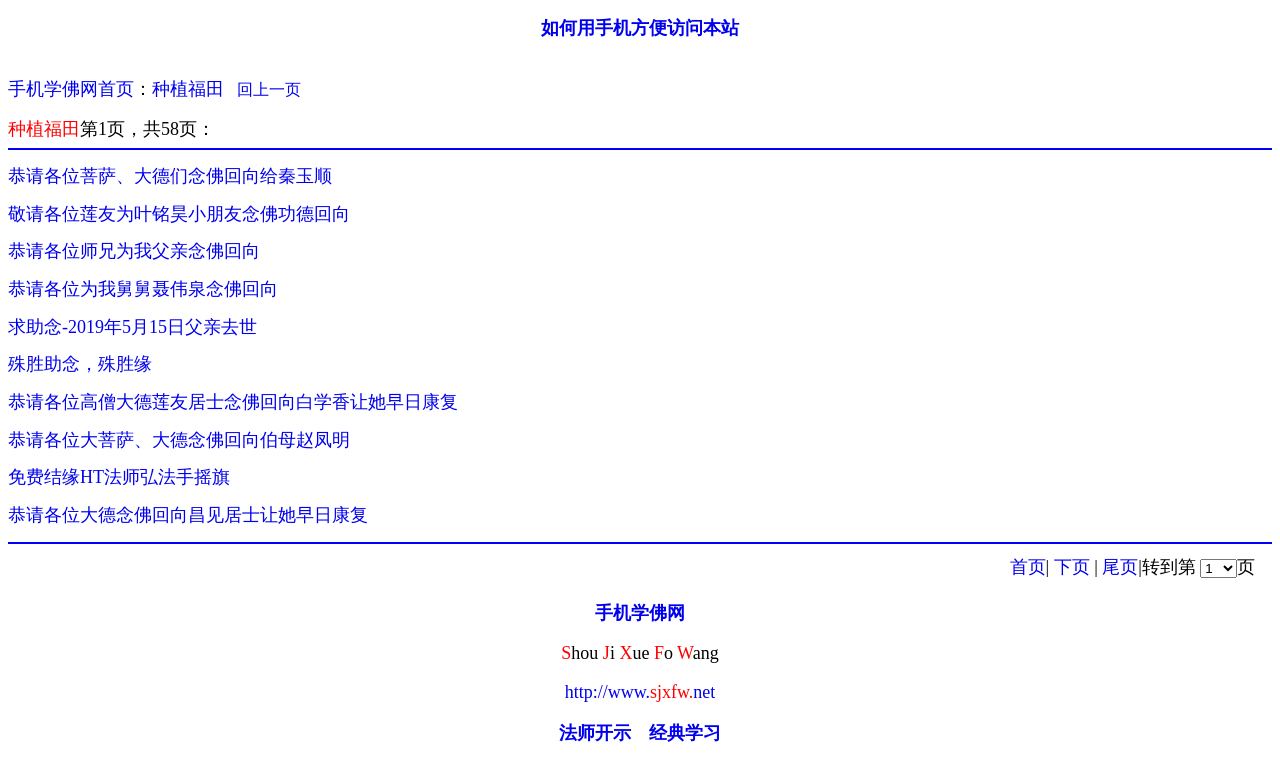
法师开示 (595, 733)
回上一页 (269, 89)
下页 (1072, 567)
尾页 (1120, 567)
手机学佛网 (640, 613)
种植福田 (188, 89)
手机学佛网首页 (71, 89)
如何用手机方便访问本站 (640, 28)
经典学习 (685, 733)
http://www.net (640, 692)
